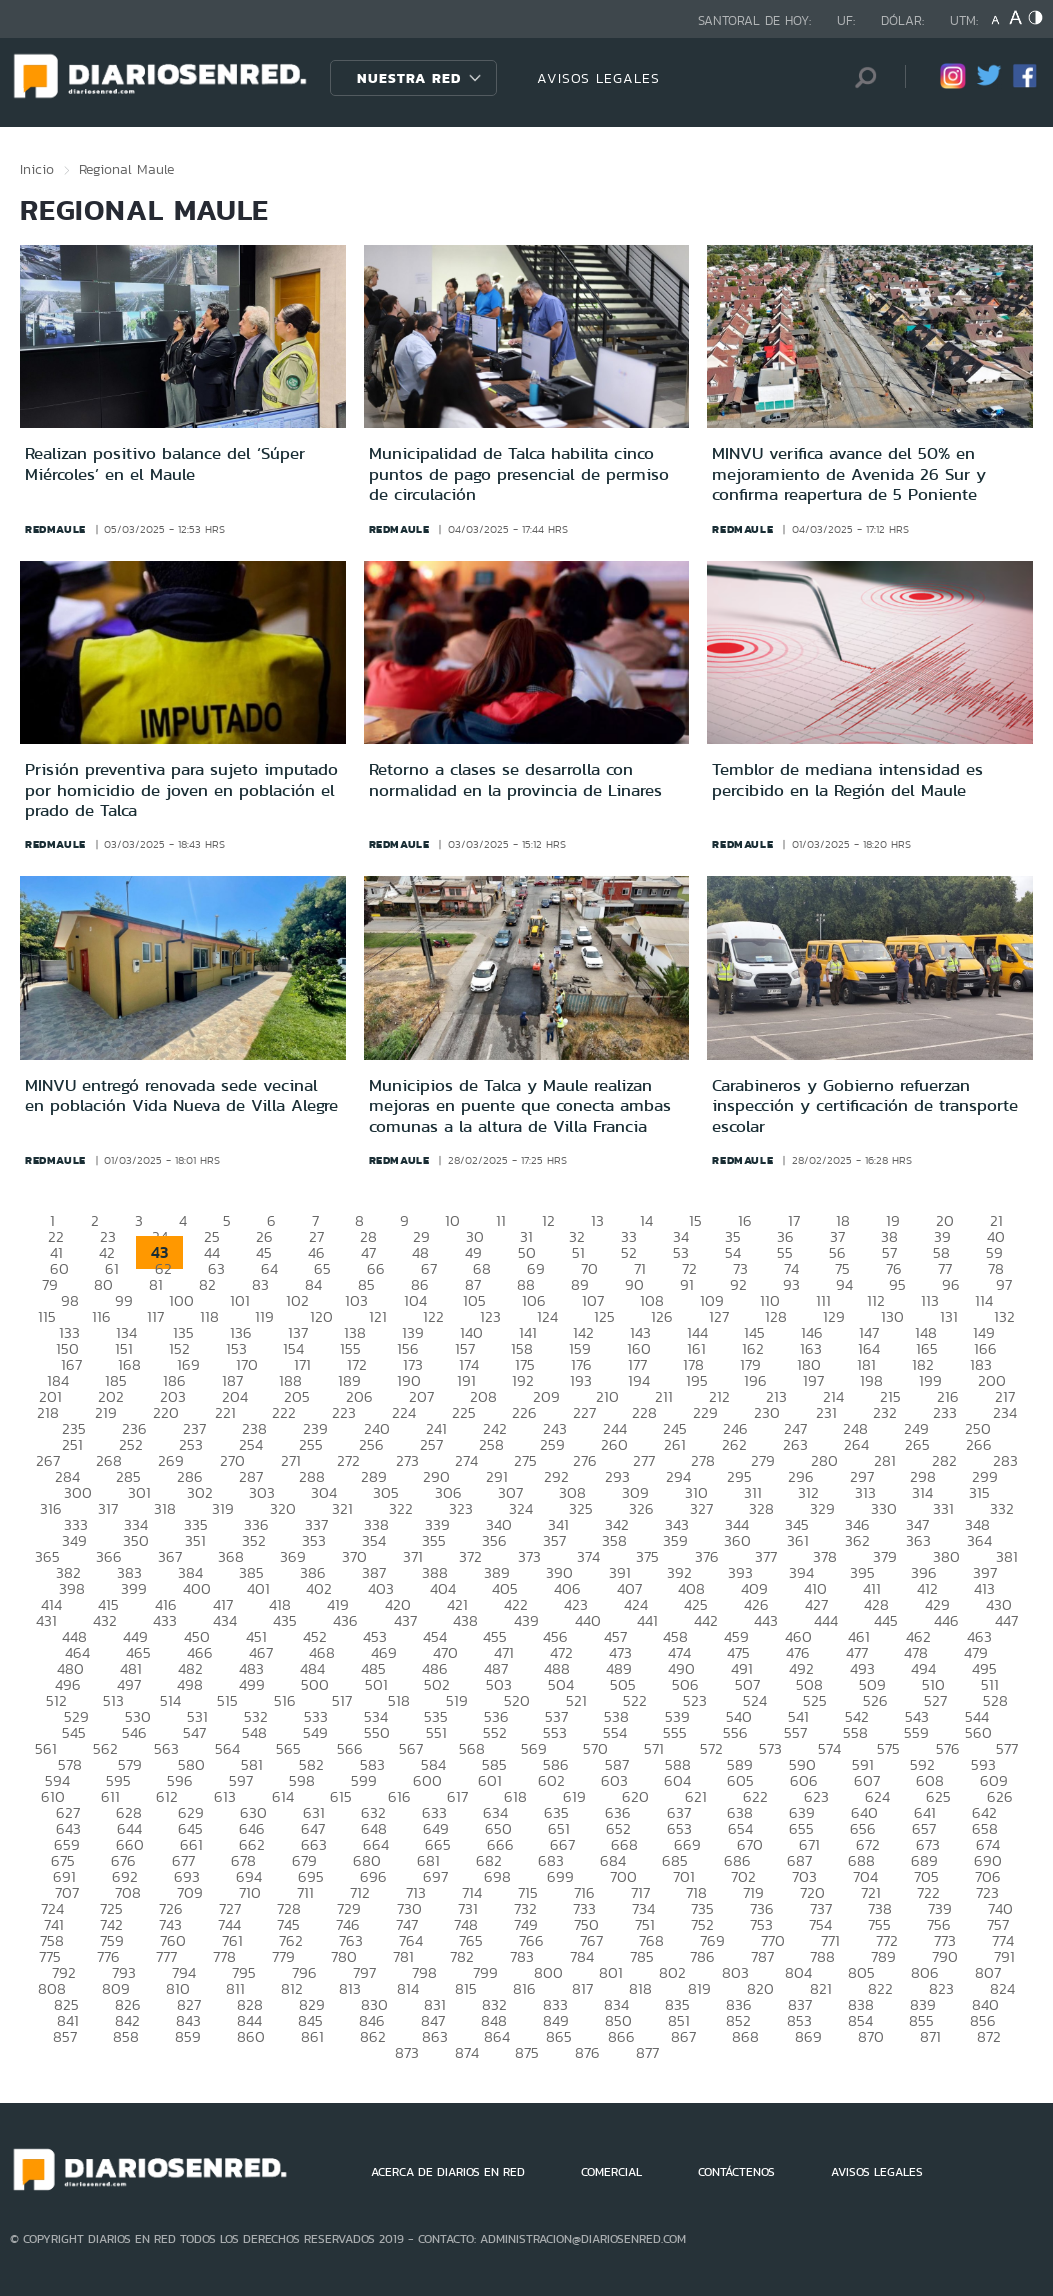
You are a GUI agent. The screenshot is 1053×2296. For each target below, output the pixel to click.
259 (552, 1444)
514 (170, 1700)
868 (745, 2036)
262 (734, 1444)
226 (524, 1412)
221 (225, 1412)
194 (639, 1380)
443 (766, 1620)
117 (155, 1316)
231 (826, 1412)
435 (285, 1620)
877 (647, 2052)
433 (165, 1620)
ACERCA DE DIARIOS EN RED (448, 2172)
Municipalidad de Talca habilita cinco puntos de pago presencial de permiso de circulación (519, 473)
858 (126, 2036)
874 (467, 2052)
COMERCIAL (611, 2172)
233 (945, 1412)
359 (675, 1540)
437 (405, 1620)
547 (194, 1732)
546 (134, 1732)
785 (642, 1956)
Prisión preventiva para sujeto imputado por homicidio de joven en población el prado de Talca (181, 789)
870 (871, 2036)
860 (251, 2036)
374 (588, 1556)
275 (525, 1460)
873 (407, 2052)
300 (78, 1492)
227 (584, 1412)
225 (464, 1412)
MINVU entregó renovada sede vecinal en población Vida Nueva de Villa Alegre (181, 1095)
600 (427, 1780)
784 (582, 1956)
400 (197, 1588)
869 (808, 2036)
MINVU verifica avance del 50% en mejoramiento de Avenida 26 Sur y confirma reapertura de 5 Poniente (849, 473)
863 (435, 2036)
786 (702, 1956)
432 (105, 1620)
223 (344, 1412)
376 (707, 1556)
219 (106, 1412)
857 (65, 2036)
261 (675, 1444)
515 (227, 1700)
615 (341, 1796)
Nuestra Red (409, 78)
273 (407, 1460)
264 (856, 1444)
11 (501, 1220)
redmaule (55, 529)
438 (465, 1620)
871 (930, 2036)
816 (524, 1988)
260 (614, 1444)
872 (989, 2036)
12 (548, 1220)
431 (46, 1620)
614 (283, 1796)
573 (770, 1748)
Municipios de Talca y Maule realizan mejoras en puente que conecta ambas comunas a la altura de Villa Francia (520, 1105)
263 (795, 1444)
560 (978, 1732)
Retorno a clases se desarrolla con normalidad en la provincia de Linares (515, 779)
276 (585, 1460)
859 (188, 2036)
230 (767, 1412)
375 (647, 1556)
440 (588, 1620)
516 (285, 1700)
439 (526, 1620)
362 (857, 1540)
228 (644, 1412)
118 (209, 1316)
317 (108, 1508)
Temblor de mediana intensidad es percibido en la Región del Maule (847, 779)
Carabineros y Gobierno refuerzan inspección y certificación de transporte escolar (865, 1105)
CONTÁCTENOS (736, 2172)
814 (408, 1988)
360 (737, 1540)
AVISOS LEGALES (598, 78)
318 (165, 1508)
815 (466, 1988)
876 (587, 2052)
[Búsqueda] (860, 77)
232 (885, 1412)
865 (559, 2036)
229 (705, 1412)
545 (74, 1732)
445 (886, 1620)
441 (647, 1620)
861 (312, 2036)
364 (979, 1540)
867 (683, 2036)
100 (181, 1300)
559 (916, 1732)
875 (527, 2052)
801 (611, 1972)
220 (166, 1412)
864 (497, 2036)
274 (466, 1460)
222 (284, 1412)
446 (946, 1620)
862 (373, 2036)
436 (345, 1620)
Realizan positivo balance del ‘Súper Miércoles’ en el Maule (165, 463)
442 (706, 1620)
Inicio (37, 169)
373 (529, 1556)
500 (315, 1684)
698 (497, 1876)
